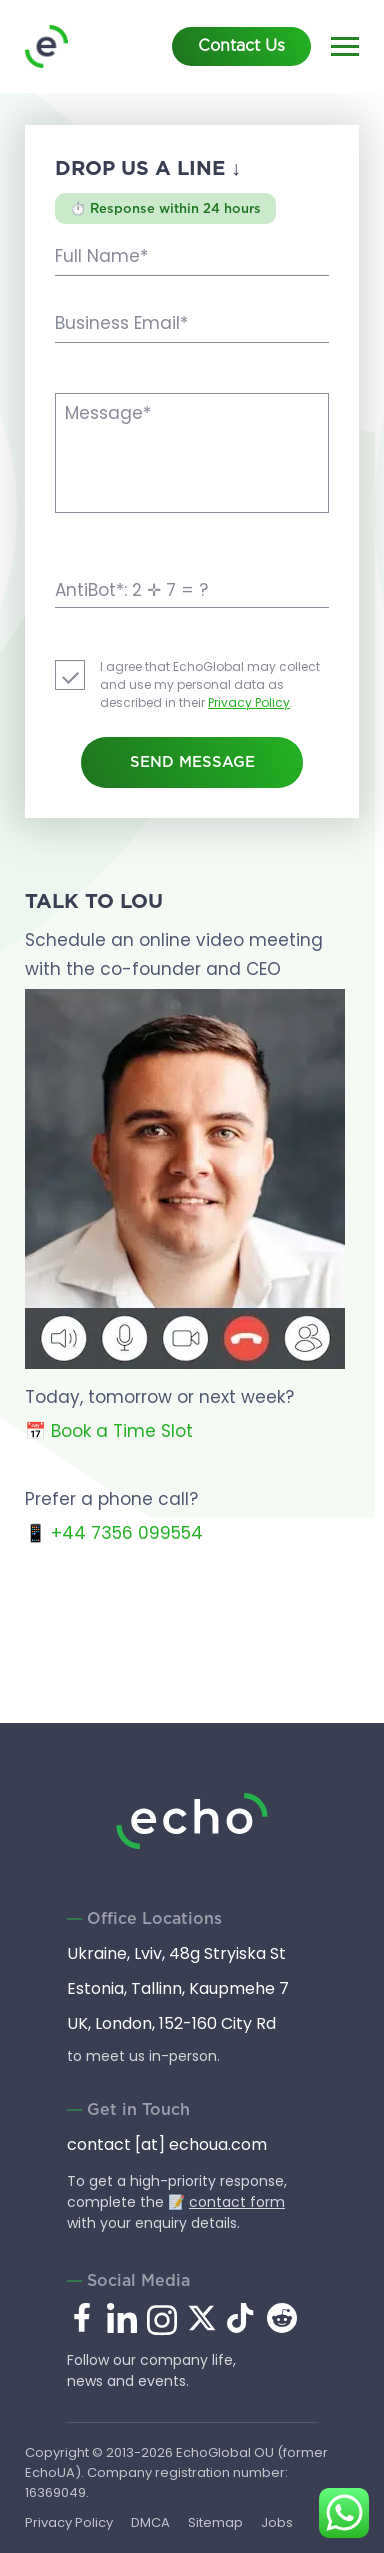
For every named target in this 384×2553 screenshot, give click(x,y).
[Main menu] (345, 49)
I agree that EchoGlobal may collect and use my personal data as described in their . (210, 684)
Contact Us (241, 46)
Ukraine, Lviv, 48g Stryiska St (176, 1953)
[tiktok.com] (242, 2327)
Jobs (277, 2522)
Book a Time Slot (122, 1431)
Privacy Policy (249, 702)
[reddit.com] (282, 2327)
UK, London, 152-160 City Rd (171, 2023)
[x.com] (202, 2327)
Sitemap (215, 2522)
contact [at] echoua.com (167, 2144)
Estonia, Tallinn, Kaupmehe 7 (178, 1988)
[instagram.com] (162, 2331)
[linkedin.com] (122, 2331)
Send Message (192, 762)
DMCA (150, 2522)
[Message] (192, 456)
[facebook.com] (82, 2319)
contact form (237, 2202)
